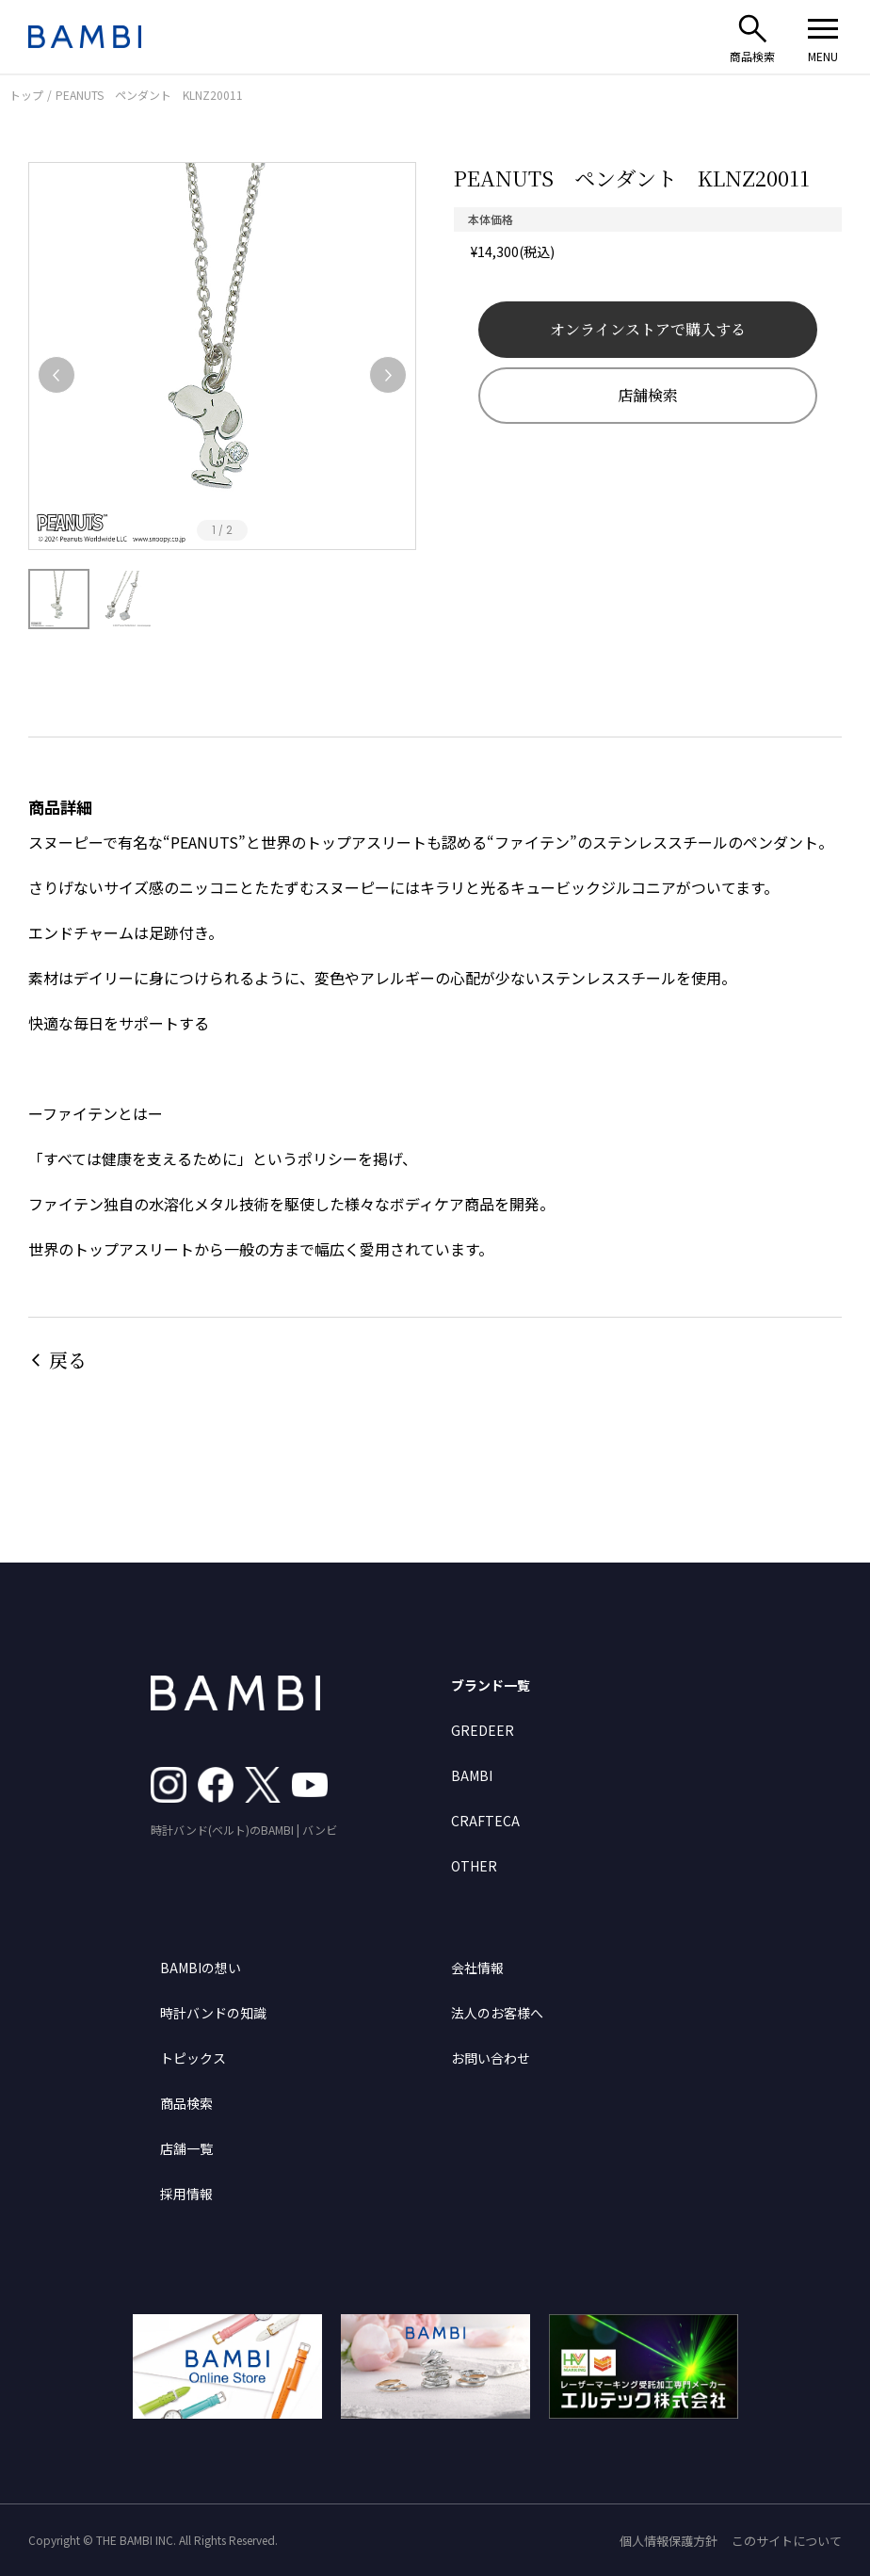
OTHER (474, 1865)
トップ (26, 95)
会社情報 (477, 1967)
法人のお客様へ (497, 2012)
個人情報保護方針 (668, 2541)
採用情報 (186, 2193)
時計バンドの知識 (213, 2012)
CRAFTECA (485, 1820)
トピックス (193, 2058)
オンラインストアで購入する (648, 329)
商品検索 (186, 2103)
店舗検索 (648, 395)
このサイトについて (787, 2541)
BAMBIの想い (200, 1967)
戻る (68, 1359)
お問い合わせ (490, 2058)
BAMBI (471, 1775)
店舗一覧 (186, 2148)
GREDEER (482, 1730)
